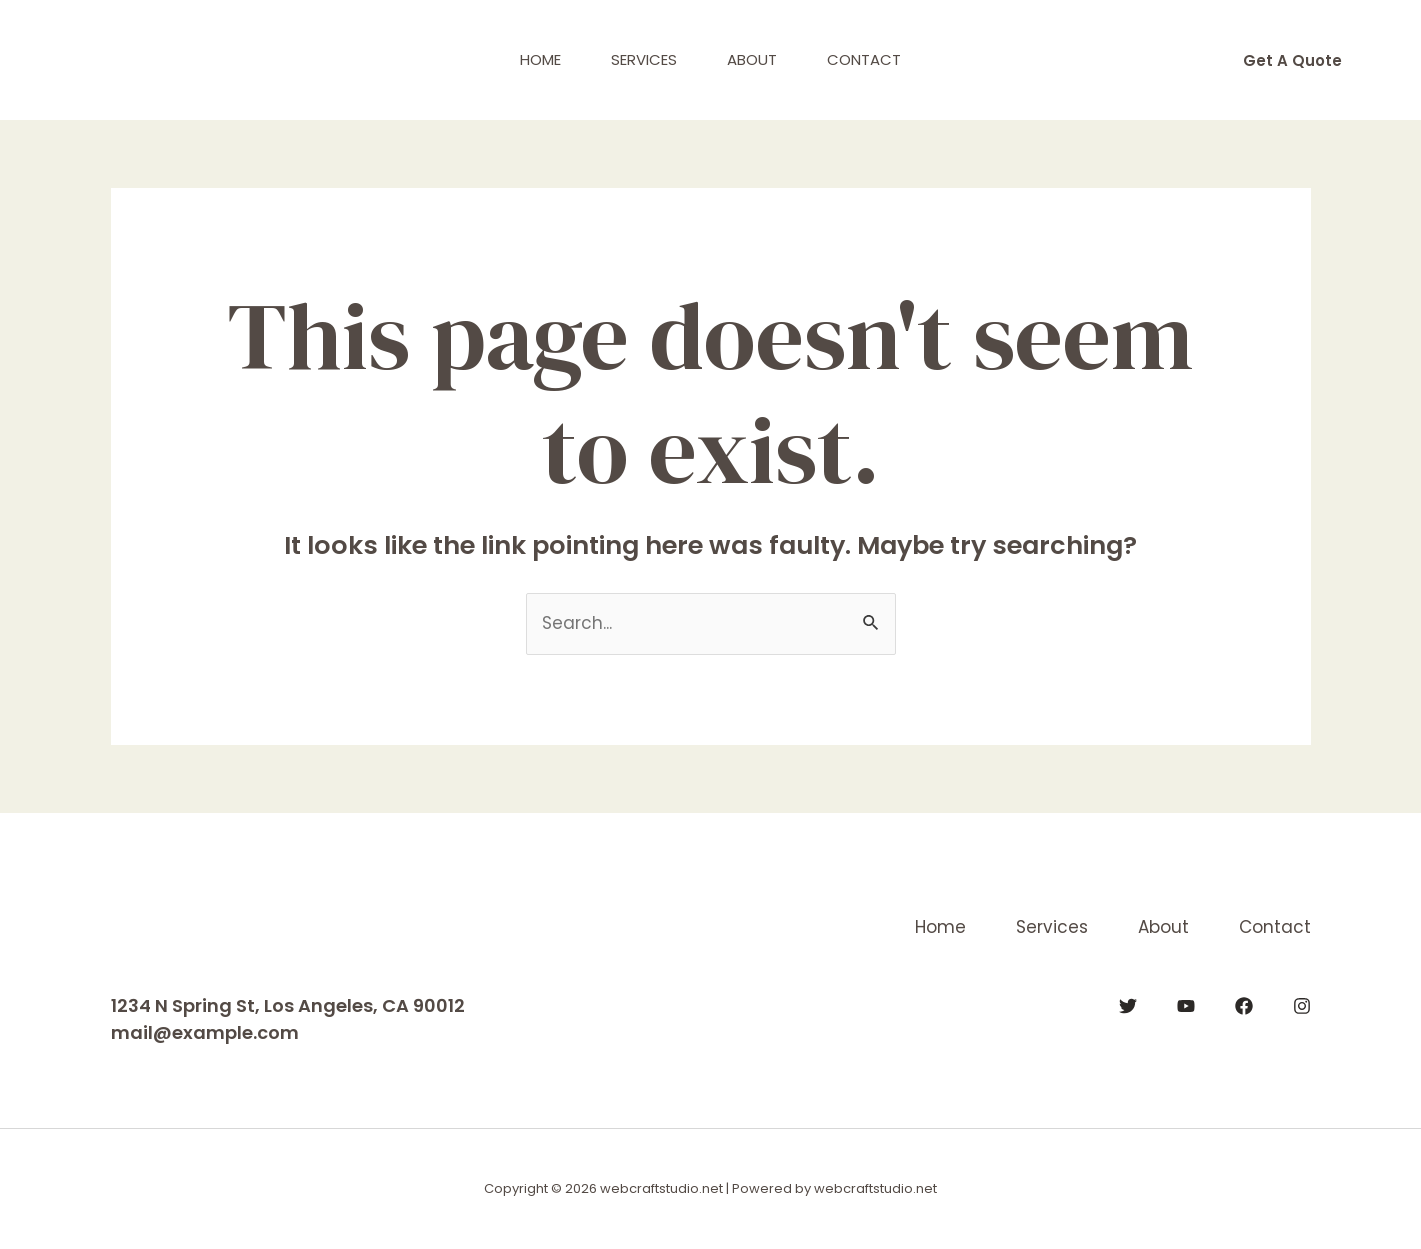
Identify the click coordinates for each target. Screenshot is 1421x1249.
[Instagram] (1302, 1006)
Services (644, 59)
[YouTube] (1186, 1006)
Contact (864, 59)
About (752, 59)
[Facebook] (1244, 1006)
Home (540, 59)
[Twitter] (1128, 1006)
